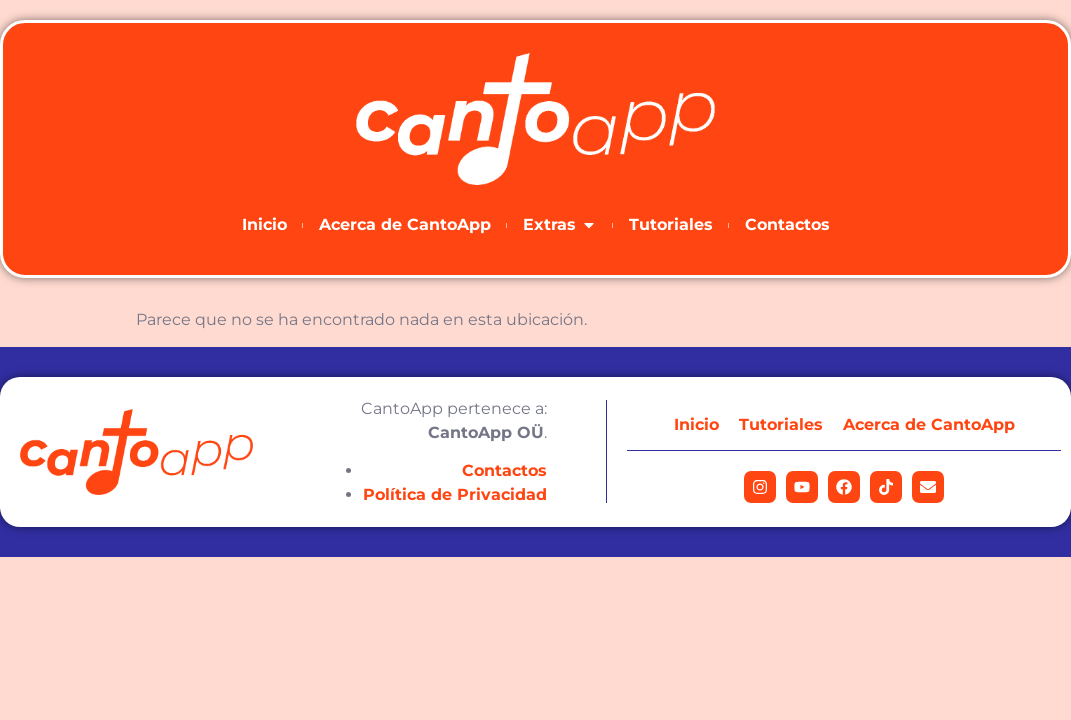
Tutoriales (781, 424)
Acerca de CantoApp (929, 424)
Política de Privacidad (455, 494)
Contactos (504, 470)
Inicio (696, 424)
